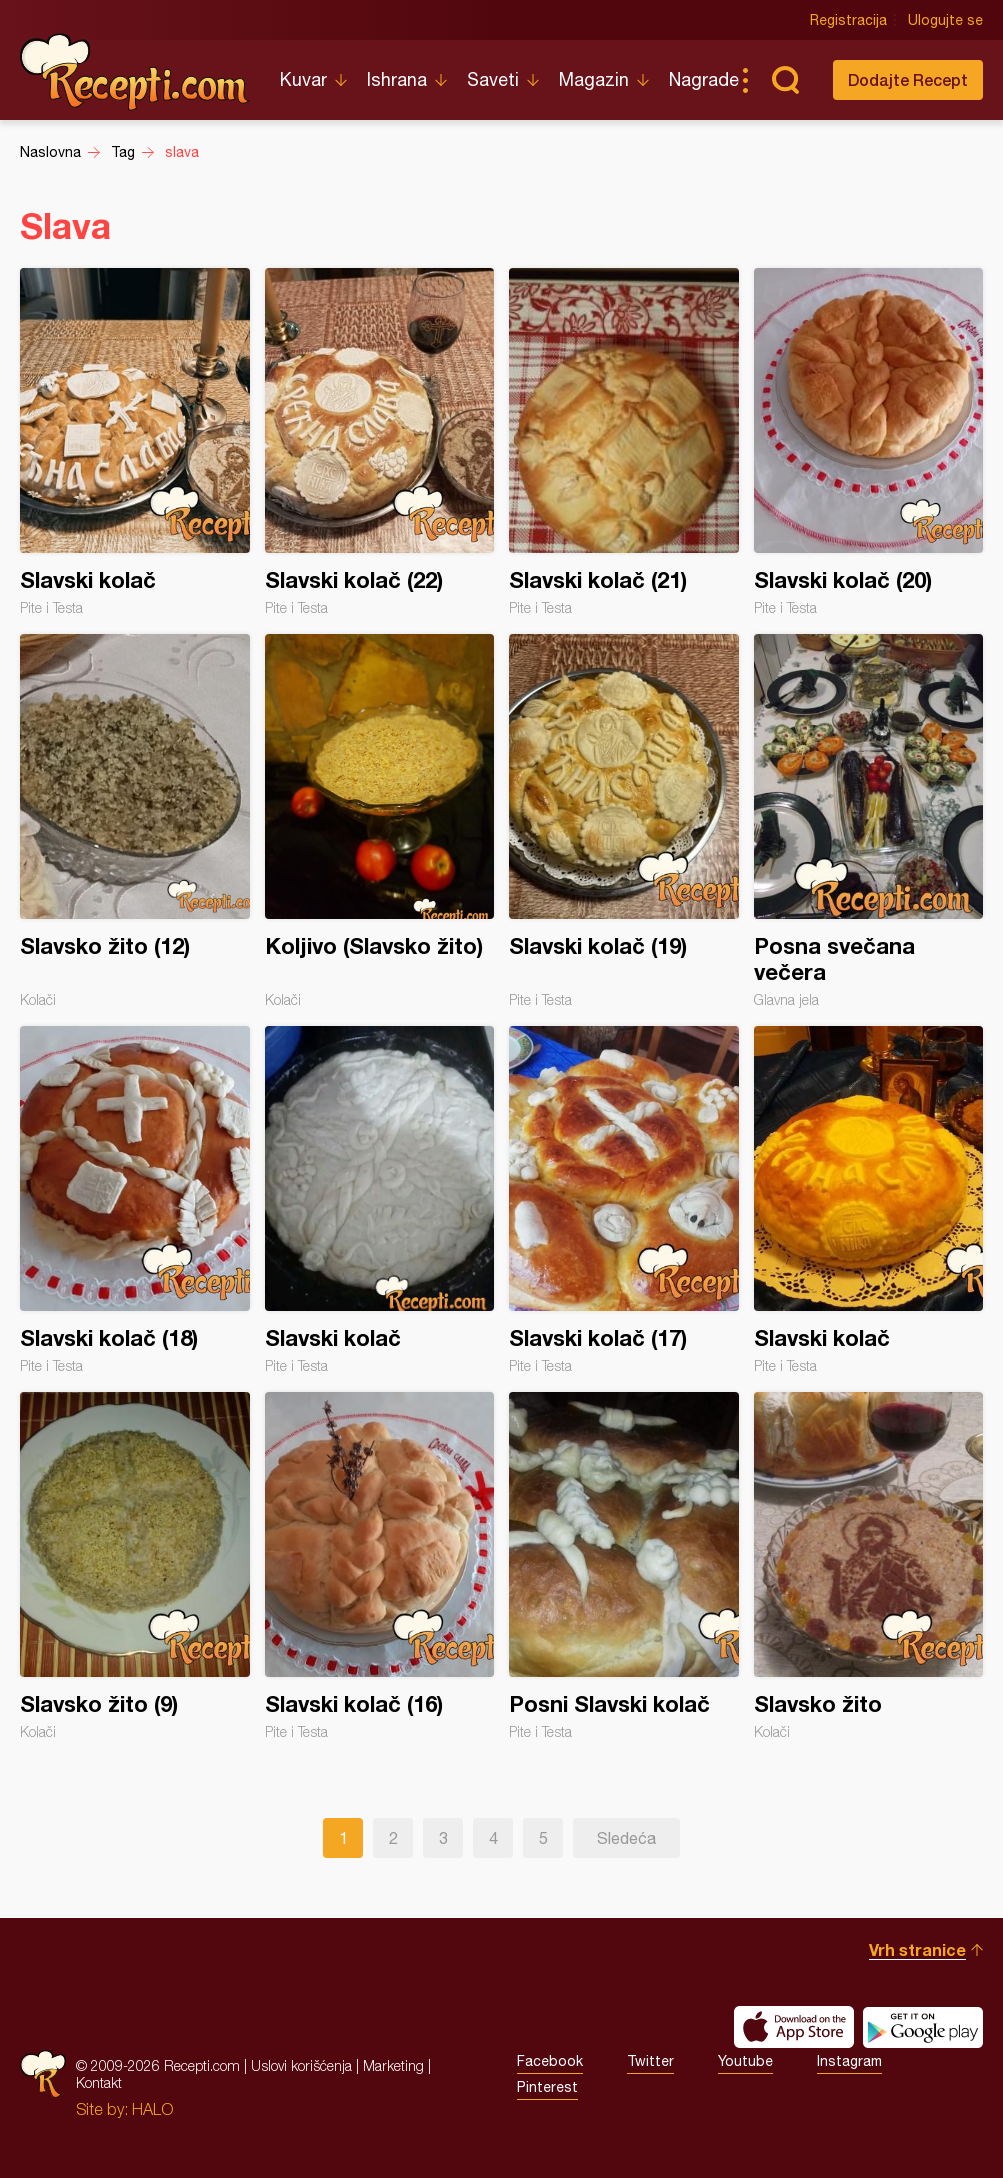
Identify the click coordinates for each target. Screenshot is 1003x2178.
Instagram (849, 2061)
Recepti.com (135, 72)
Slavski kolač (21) (624, 442)
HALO (152, 2109)
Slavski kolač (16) (380, 1566)
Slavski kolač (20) (869, 442)
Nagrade (704, 79)
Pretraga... (785, 80)
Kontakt (99, 2082)
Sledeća (626, 1838)
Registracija (848, 20)
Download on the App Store (794, 2027)
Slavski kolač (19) (624, 821)
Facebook (550, 2061)
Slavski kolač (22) (380, 442)
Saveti (493, 79)
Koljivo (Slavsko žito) (380, 821)
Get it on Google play (923, 2027)
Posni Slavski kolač (624, 1566)
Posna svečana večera (869, 821)
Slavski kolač (135, 442)
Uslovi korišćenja (301, 2065)
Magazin (594, 79)
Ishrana (397, 79)
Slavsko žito (869, 1566)
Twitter (650, 2061)
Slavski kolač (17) (624, 1200)
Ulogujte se (945, 20)
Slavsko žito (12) (135, 821)
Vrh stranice (917, 1949)
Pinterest (547, 2087)
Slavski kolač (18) (135, 1200)
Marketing (393, 2065)
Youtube (745, 2061)
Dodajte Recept (908, 79)
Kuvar (303, 79)
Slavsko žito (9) (135, 1566)
